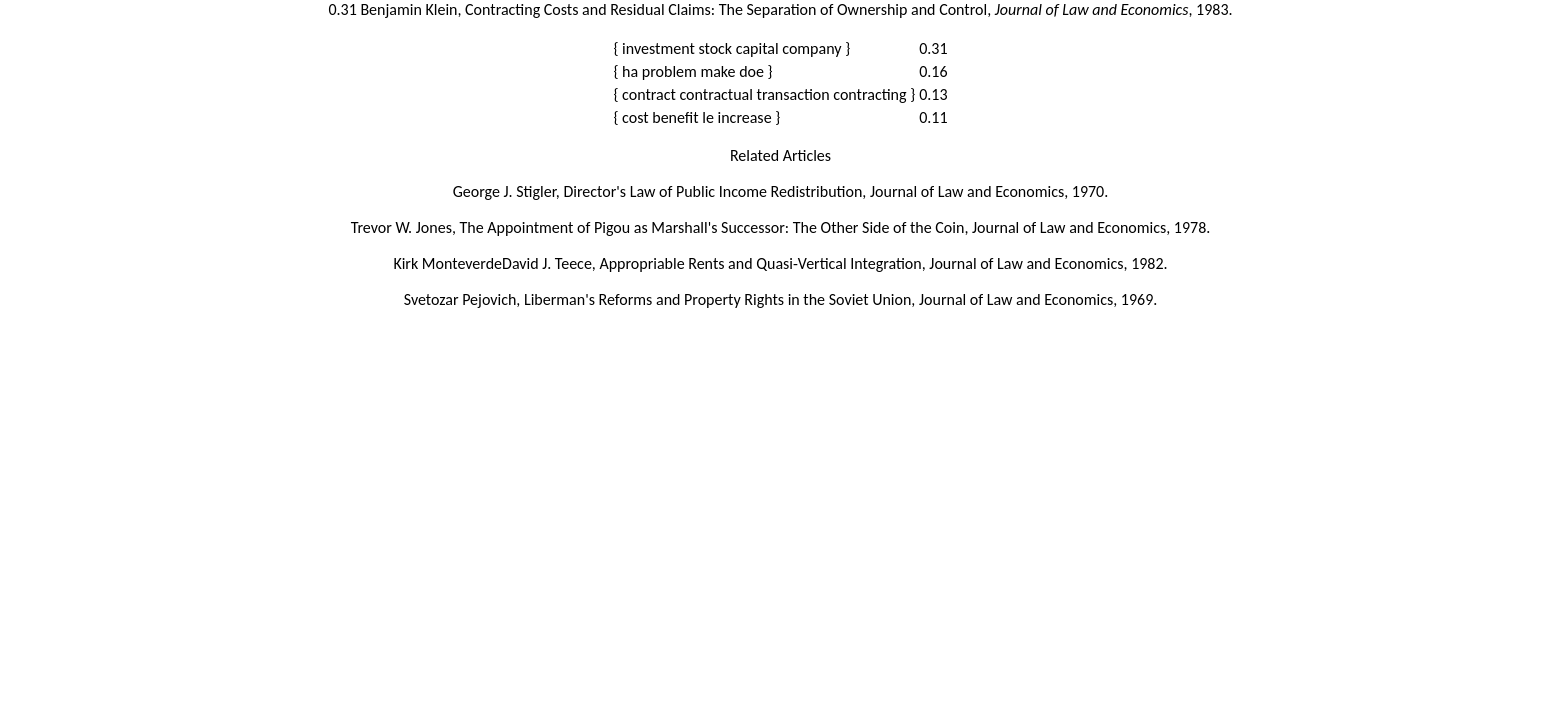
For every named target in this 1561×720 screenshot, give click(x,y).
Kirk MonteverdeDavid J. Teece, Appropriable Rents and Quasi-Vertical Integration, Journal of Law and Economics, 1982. (780, 263)
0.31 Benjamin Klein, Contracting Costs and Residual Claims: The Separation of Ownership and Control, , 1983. (780, 9)
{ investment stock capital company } (731, 48)
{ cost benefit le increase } (696, 117)
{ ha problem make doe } (692, 71)
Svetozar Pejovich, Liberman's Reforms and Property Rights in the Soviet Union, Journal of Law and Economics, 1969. (781, 299)
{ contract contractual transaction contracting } (764, 94)
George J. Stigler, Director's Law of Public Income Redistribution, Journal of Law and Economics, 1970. (781, 191)
